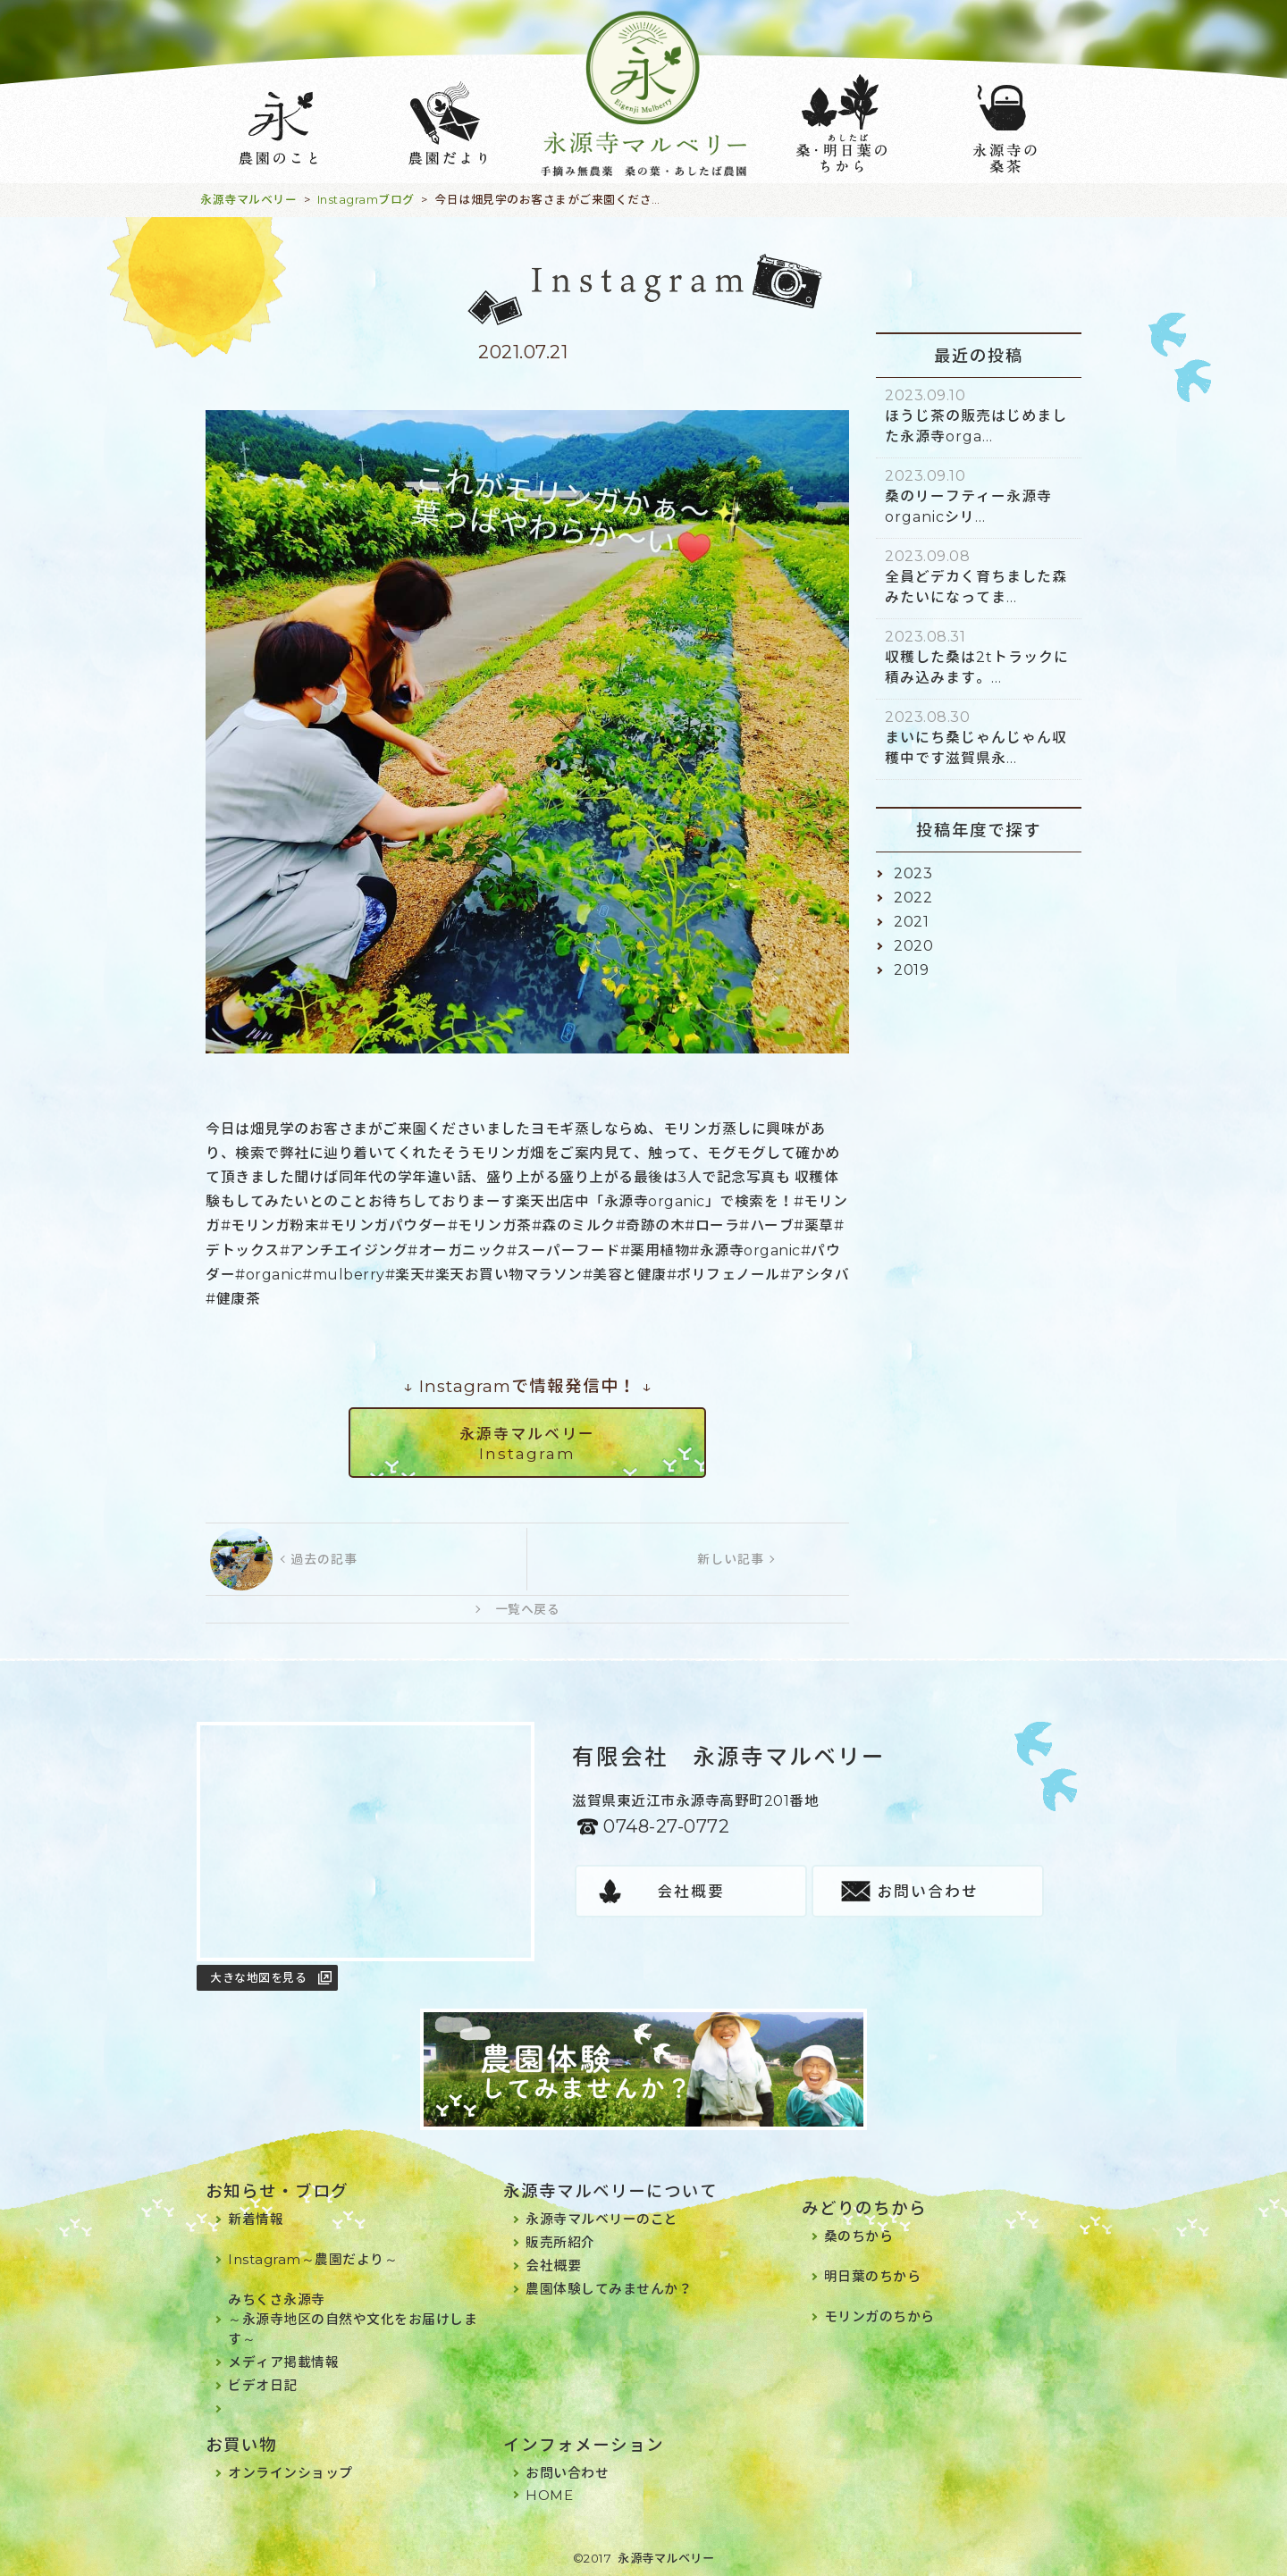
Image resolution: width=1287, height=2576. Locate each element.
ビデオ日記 (263, 2385)
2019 (911, 969)
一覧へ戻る (527, 1609)
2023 (913, 873)
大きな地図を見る (258, 1977)
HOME (549, 2495)
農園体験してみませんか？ (609, 2288)
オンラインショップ (290, 2472)
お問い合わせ (928, 1892)
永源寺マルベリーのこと (602, 2219)
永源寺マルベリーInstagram (527, 1444)
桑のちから (859, 2236)
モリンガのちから (879, 2316)
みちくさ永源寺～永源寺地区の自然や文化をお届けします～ (352, 2319)
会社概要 (691, 1892)
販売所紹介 (560, 2242)
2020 (913, 945)
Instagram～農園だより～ (313, 2259)
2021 (911, 921)
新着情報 (255, 2219)
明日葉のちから (872, 2276)
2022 (913, 897)
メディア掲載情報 (283, 2362)
